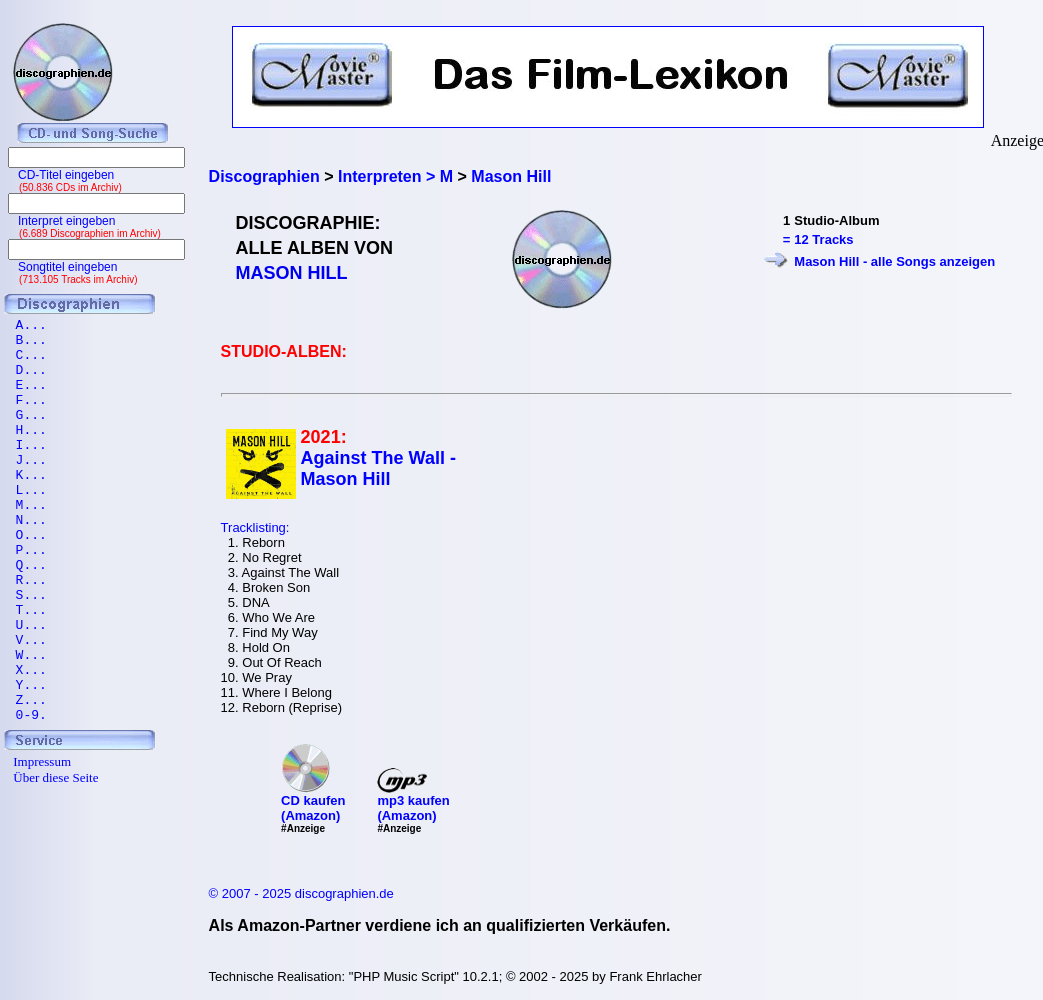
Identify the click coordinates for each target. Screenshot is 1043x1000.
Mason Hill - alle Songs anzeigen (894, 261)
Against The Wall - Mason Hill (378, 468)
